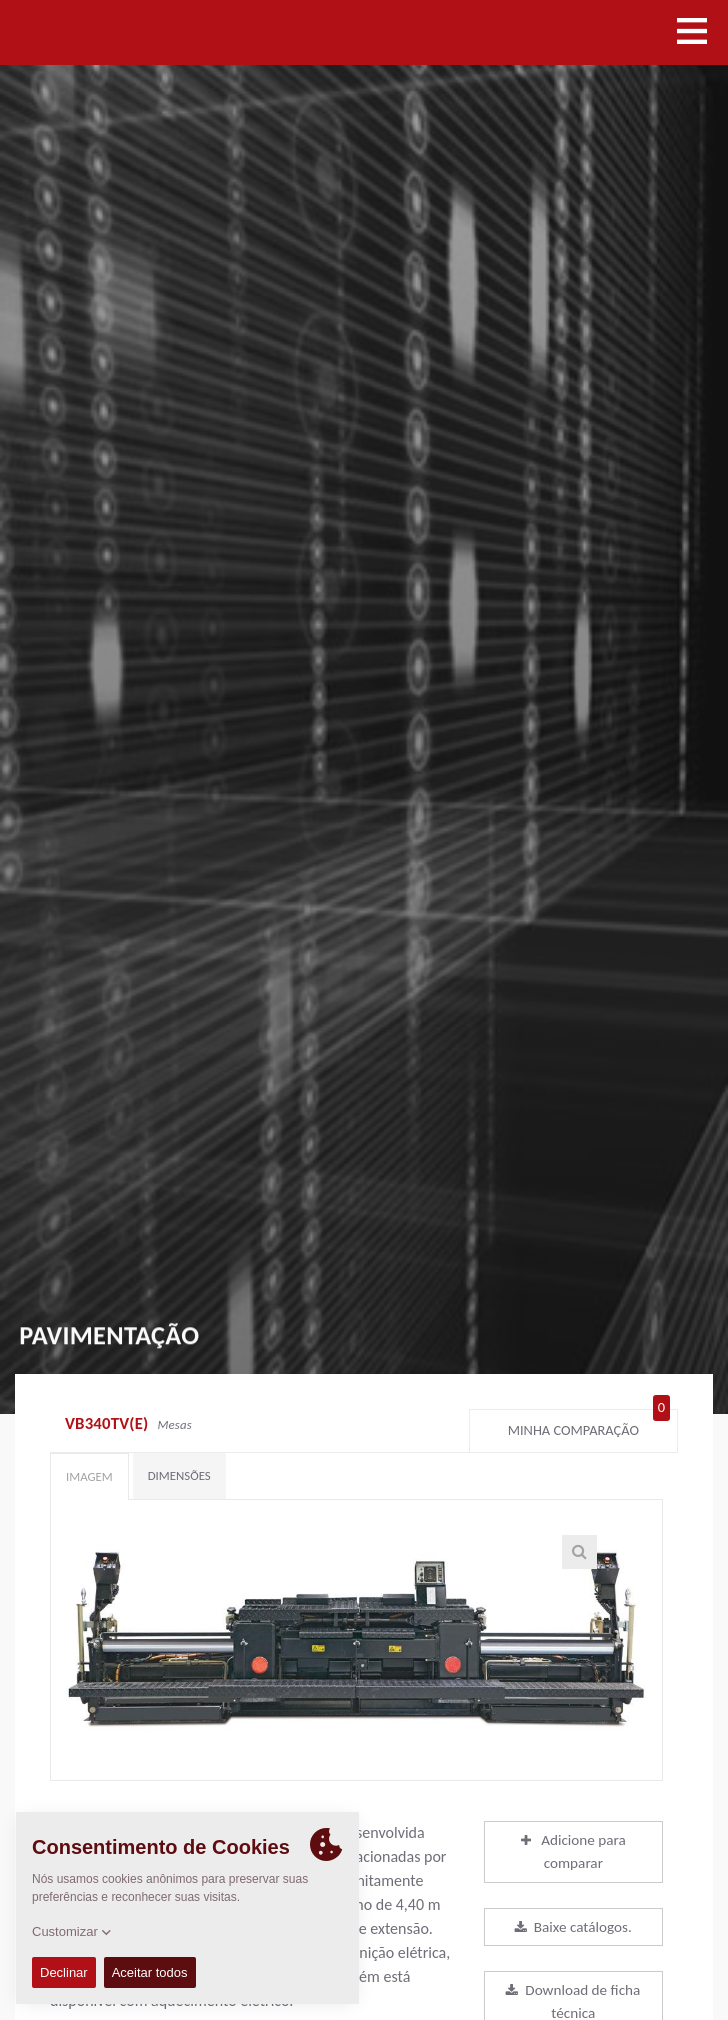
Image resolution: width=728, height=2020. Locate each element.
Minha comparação (589, 1426)
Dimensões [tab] (179, 1475)
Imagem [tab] (89, 1476)
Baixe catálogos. (573, 1927)
